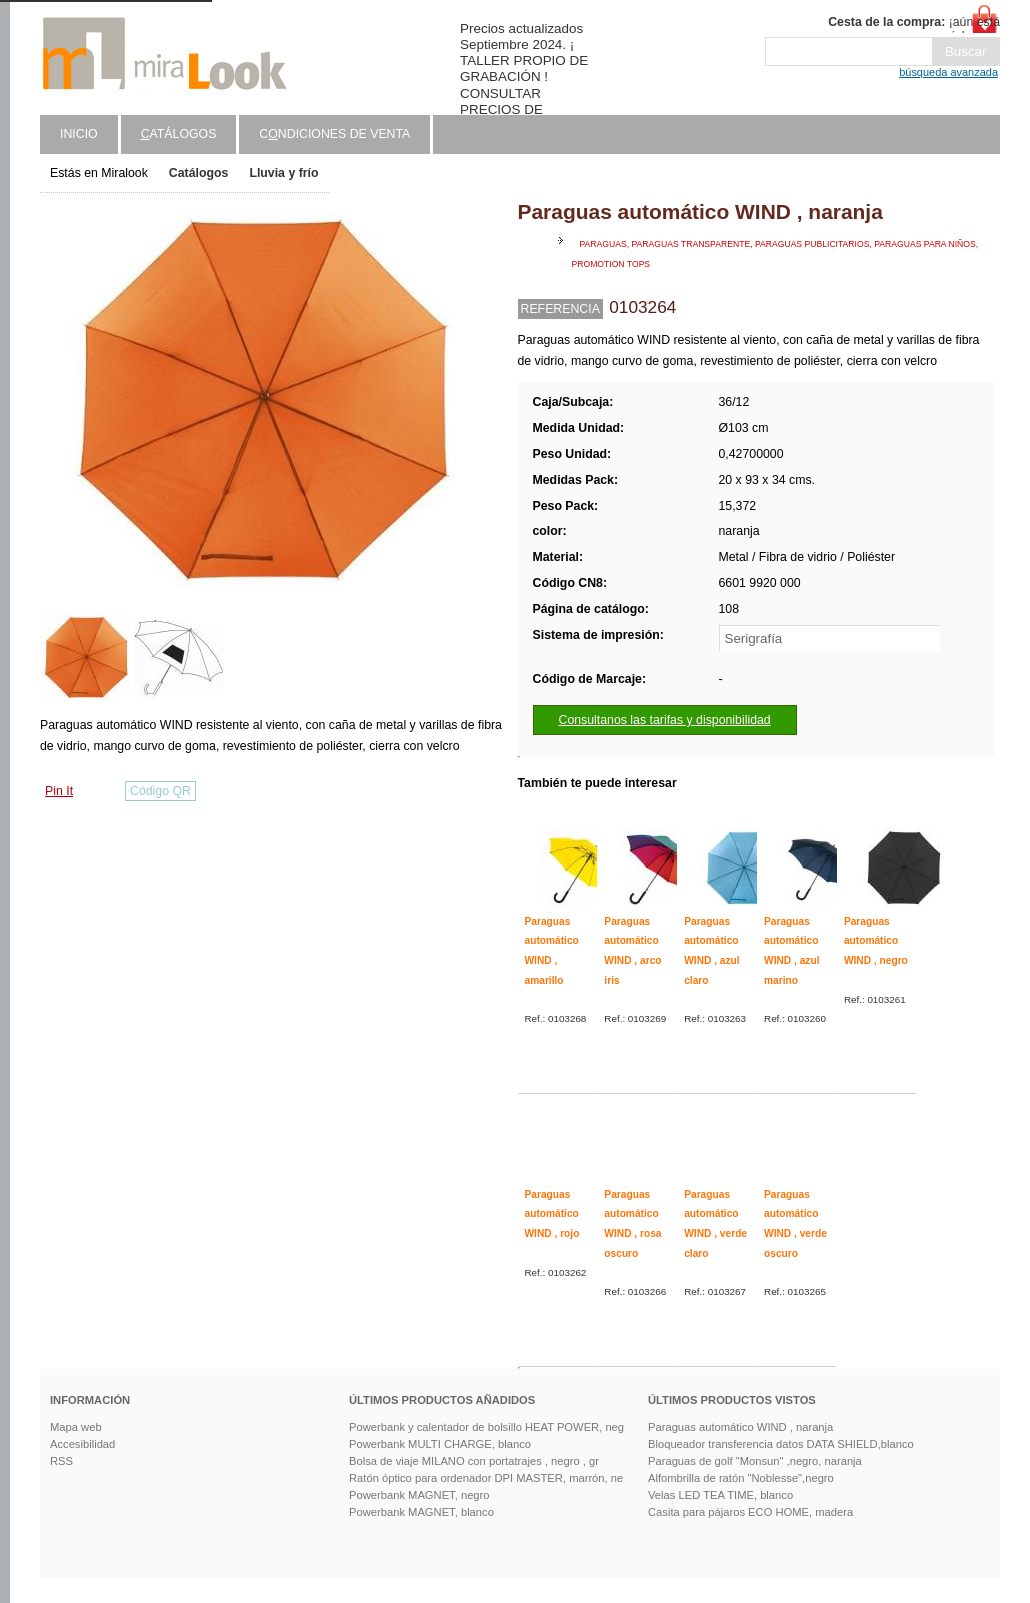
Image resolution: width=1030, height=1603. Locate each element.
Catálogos (199, 173)
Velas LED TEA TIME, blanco (720, 1495)
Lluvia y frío (283, 173)
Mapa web (76, 1427)
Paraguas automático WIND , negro (876, 941)
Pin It (59, 791)
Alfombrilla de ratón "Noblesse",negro (741, 1478)
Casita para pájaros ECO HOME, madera (750, 1512)
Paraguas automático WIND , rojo (552, 1214)
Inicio (79, 134)
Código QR (160, 791)
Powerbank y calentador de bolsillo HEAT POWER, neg (486, 1427)
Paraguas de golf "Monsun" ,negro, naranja (755, 1461)
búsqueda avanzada (948, 72)
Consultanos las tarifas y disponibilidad (665, 720)
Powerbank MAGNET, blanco (421, 1512)
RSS (61, 1461)
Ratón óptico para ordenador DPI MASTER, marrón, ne (486, 1478)
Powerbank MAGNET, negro (419, 1495)
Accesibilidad (82, 1444)
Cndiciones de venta (334, 134)
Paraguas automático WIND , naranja (740, 1427)
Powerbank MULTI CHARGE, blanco (440, 1444)
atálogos (179, 134)
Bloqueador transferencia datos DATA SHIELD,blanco (781, 1444)
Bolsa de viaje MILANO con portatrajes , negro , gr (474, 1461)
